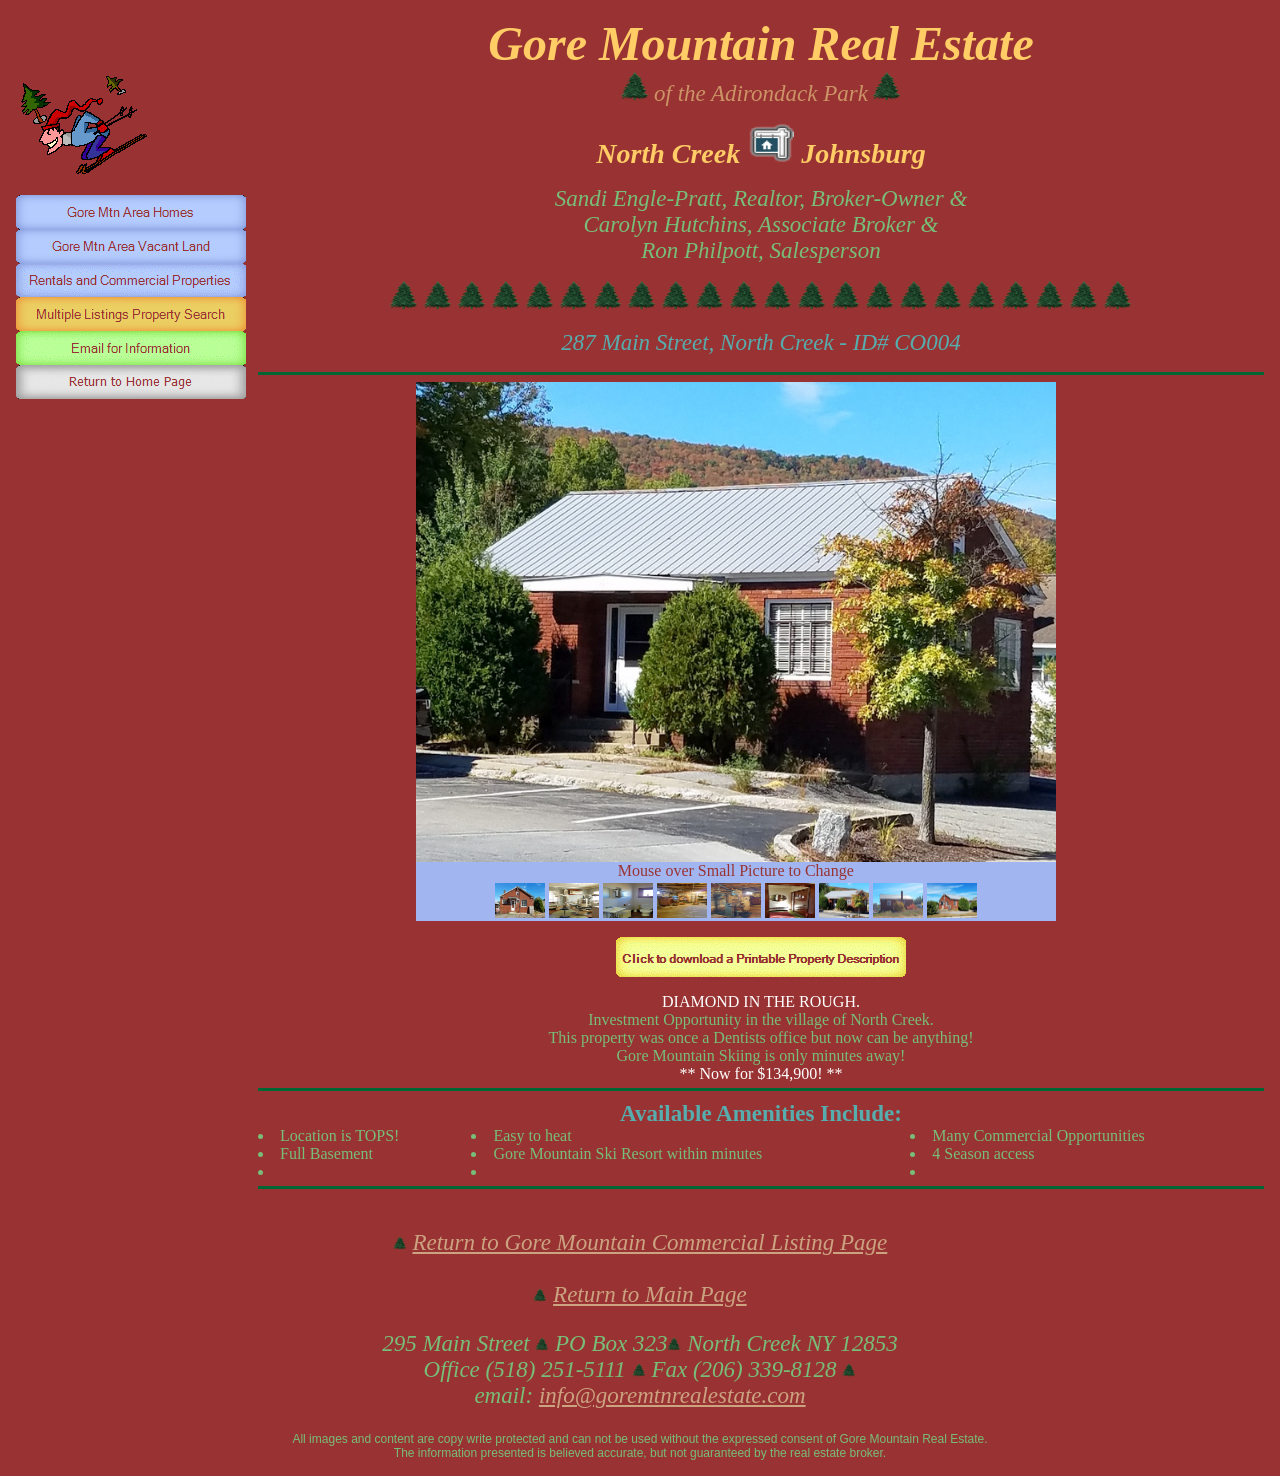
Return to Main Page (650, 1294)
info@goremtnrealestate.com (672, 1395)
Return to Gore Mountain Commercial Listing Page (649, 1242)
